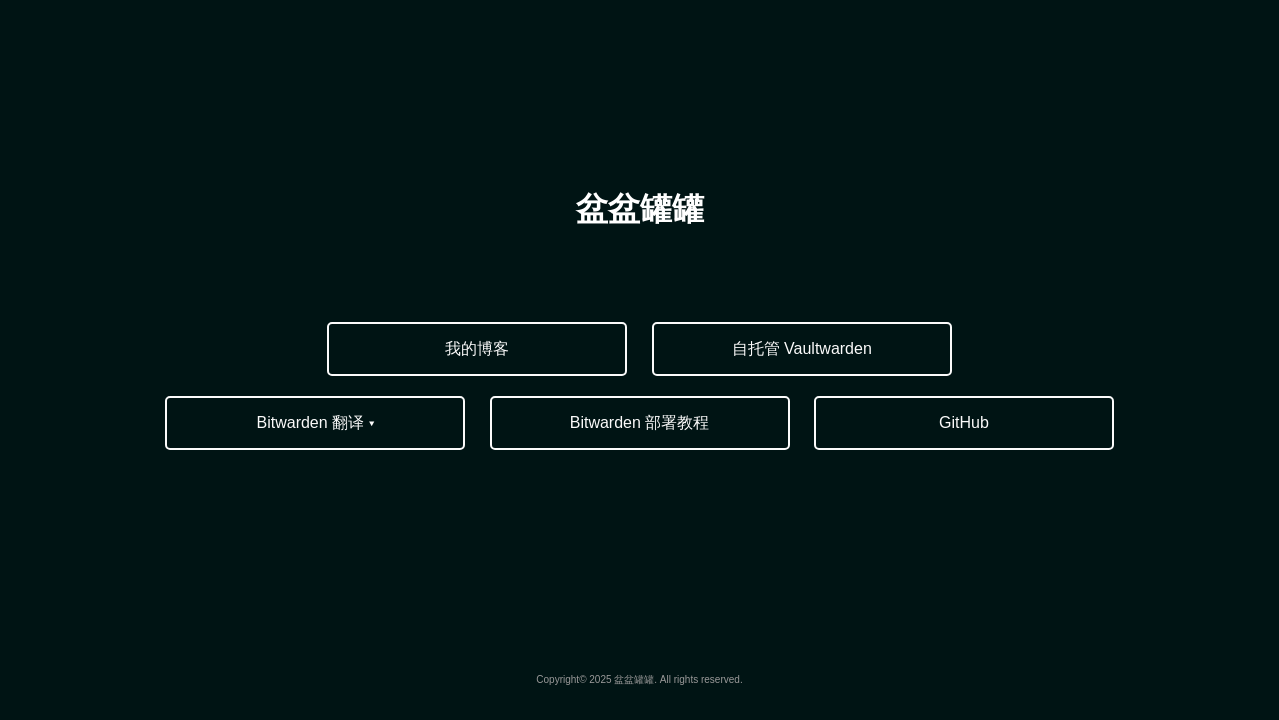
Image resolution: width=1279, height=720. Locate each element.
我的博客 (477, 348)
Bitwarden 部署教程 (640, 422)
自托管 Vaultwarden (802, 348)
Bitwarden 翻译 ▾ (315, 422)
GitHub (964, 422)
